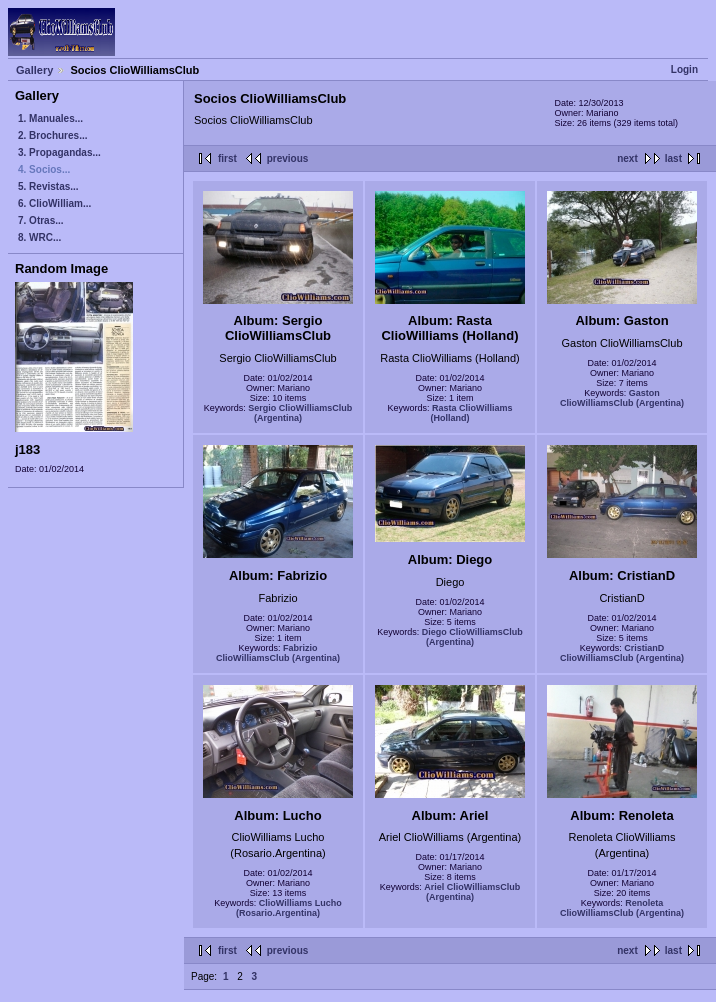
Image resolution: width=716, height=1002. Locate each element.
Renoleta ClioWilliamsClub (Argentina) (622, 908)
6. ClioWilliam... (54, 203)
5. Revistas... (48, 186)
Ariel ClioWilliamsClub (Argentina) (472, 892)
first (227, 158)
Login (684, 69)
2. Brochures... (52, 135)
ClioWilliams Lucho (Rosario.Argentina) (289, 908)
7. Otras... (41, 220)
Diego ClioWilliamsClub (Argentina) (472, 637)
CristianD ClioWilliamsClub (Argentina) (622, 653)
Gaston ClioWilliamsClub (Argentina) (622, 398)
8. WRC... (39, 237)
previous (288, 158)
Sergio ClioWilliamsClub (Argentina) (300, 413)
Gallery (34, 70)
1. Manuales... (50, 118)
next (627, 158)
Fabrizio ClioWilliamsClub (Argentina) (278, 653)
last (673, 158)
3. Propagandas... (59, 152)
